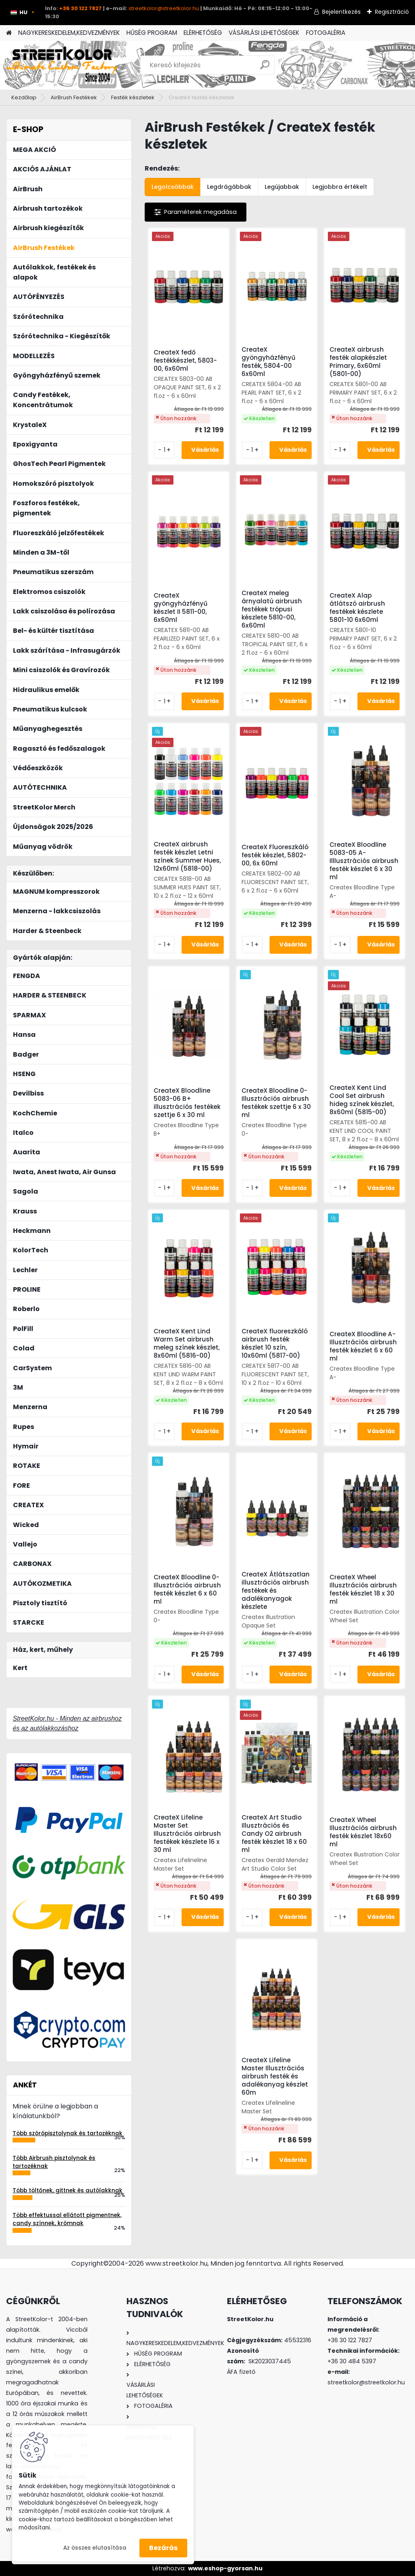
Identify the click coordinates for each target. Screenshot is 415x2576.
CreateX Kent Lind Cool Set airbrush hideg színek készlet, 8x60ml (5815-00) (361, 1100)
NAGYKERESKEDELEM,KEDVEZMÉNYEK (69, 32)
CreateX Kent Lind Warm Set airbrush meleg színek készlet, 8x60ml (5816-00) (187, 1343)
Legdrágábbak (229, 187)
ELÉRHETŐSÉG (203, 32)
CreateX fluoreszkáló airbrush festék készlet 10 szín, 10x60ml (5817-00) (275, 1343)
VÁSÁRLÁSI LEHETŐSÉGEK (264, 32)
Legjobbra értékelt (339, 187)
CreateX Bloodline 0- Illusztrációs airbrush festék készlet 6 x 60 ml (187, 1589)
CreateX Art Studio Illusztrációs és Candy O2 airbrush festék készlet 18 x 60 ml (274, 1833)
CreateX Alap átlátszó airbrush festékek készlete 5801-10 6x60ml (357, 608)
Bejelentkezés (341, 12)
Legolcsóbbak (173, 187)
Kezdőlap (23, 97)
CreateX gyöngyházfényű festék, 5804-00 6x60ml (268, 362)
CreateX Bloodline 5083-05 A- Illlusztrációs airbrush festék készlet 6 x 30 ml (363, 861)
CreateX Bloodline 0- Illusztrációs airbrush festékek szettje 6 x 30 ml (276, 1103)
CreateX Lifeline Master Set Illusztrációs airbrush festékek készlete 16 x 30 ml (187, 1833)
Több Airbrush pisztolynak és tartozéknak (54, 2162)
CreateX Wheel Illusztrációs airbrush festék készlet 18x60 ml (363, 1832)
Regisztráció (392, 12)
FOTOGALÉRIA (325, 32)
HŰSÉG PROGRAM (151, 32)
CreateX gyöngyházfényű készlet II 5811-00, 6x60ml (181, 608)
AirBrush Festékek (74, 97)
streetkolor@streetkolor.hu (163, 8)
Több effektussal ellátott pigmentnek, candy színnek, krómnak (67, 2219)
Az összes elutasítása (94, 2548)
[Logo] (62, 65)
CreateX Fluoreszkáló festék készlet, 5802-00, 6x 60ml (275, 855)
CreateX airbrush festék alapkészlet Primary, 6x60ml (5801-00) (358, 362)
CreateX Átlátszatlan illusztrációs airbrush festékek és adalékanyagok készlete (276, 1590)
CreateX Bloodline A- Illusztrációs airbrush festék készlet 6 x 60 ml (363, 1346)
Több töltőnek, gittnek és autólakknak (67, 2190)
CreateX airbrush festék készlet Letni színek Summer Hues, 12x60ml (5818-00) (187, 856)
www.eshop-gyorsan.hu (225, 2568)
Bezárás (163, 2548)
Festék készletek (132, 97)
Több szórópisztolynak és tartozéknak (67, 2133)
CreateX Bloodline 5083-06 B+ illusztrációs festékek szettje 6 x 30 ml (187, 1103)
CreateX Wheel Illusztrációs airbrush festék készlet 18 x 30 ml (363, 1589)
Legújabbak (282, 187)
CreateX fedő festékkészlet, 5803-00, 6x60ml (185, 360)
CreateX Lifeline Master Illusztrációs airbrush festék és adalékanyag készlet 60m (275, 2076)
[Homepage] (9, 33)
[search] (265, 68)
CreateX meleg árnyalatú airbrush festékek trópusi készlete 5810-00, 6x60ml (272, 609)
